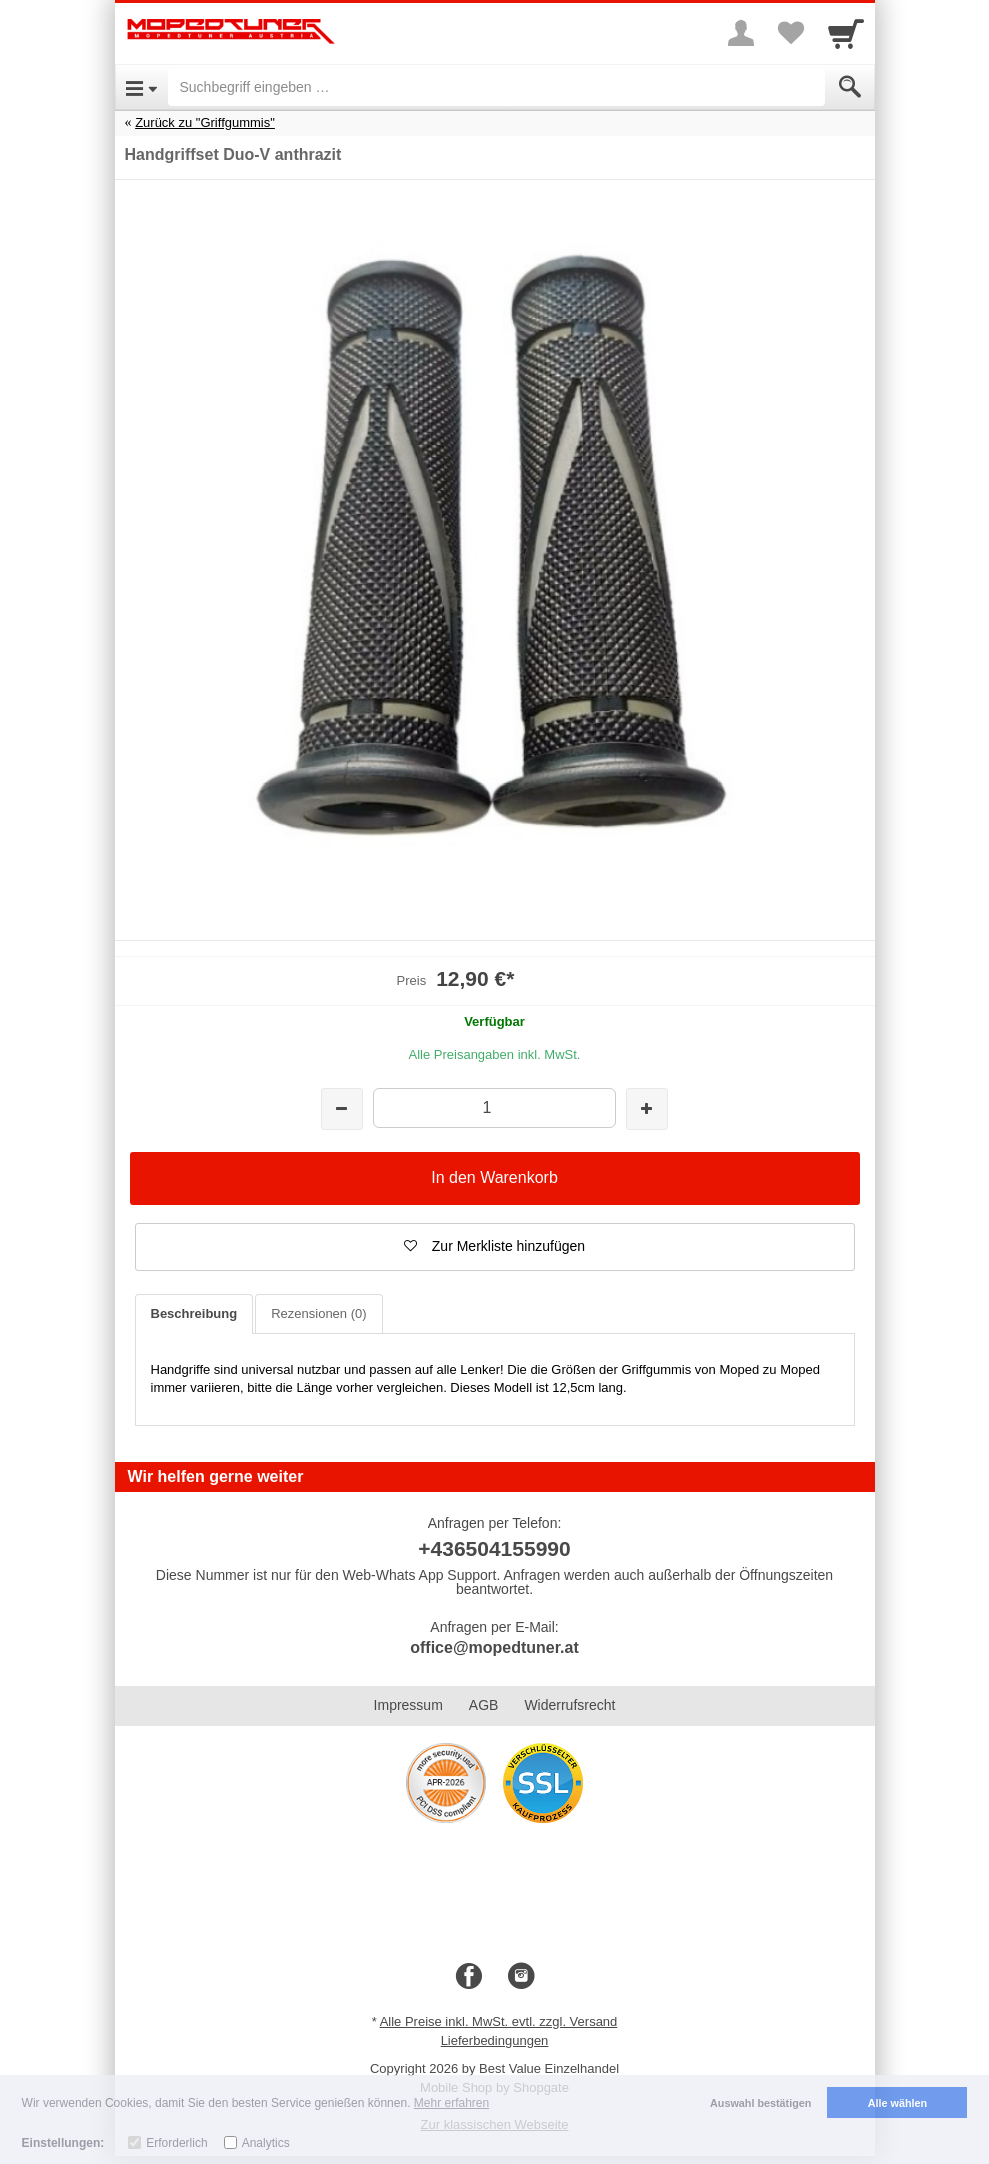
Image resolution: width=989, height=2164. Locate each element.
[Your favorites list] (791, 33)
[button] (495, 1247)
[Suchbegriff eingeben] (496, 87)
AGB (484, 1705)
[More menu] (741, 33)
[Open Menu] (141, 87)
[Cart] (846, 33)
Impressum (408, 1705)
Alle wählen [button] (897, 2103)
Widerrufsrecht (569, 1705)
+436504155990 (494, 1548)
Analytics (266, 2143)
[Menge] (494, 1107)
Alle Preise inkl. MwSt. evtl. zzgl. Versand (499, 2021)
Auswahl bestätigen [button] (760, 2103)
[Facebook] (469, 1977)
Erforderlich (176, 2143)
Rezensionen (318, 1313)
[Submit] (850, 87)
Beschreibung (194, 1313)
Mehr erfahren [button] (451, 2103)
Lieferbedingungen (495, 2040)
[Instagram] (521, 1977)
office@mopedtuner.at (494, 1647)
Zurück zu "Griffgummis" (205, 122)
